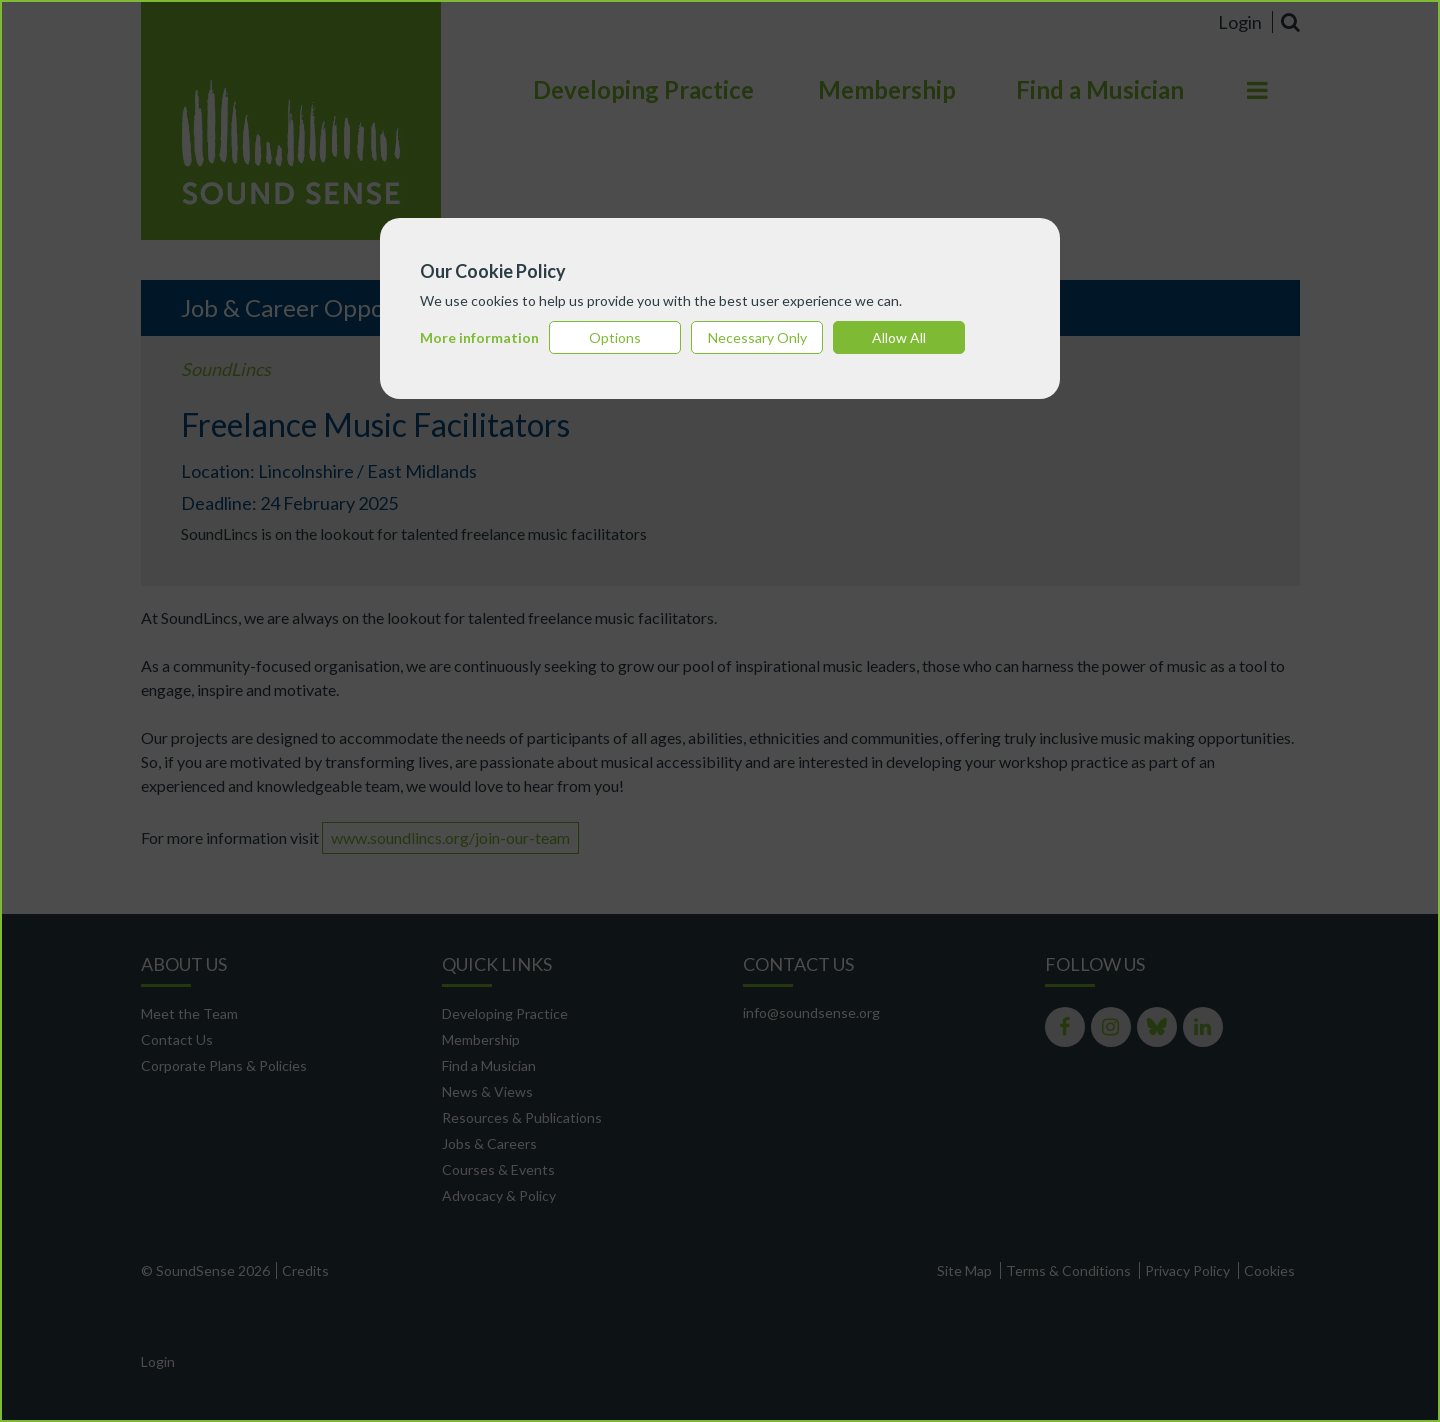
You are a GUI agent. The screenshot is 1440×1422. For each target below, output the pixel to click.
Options (615, 337)
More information (479, 337)
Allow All (899, 337)
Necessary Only (757, 337)
